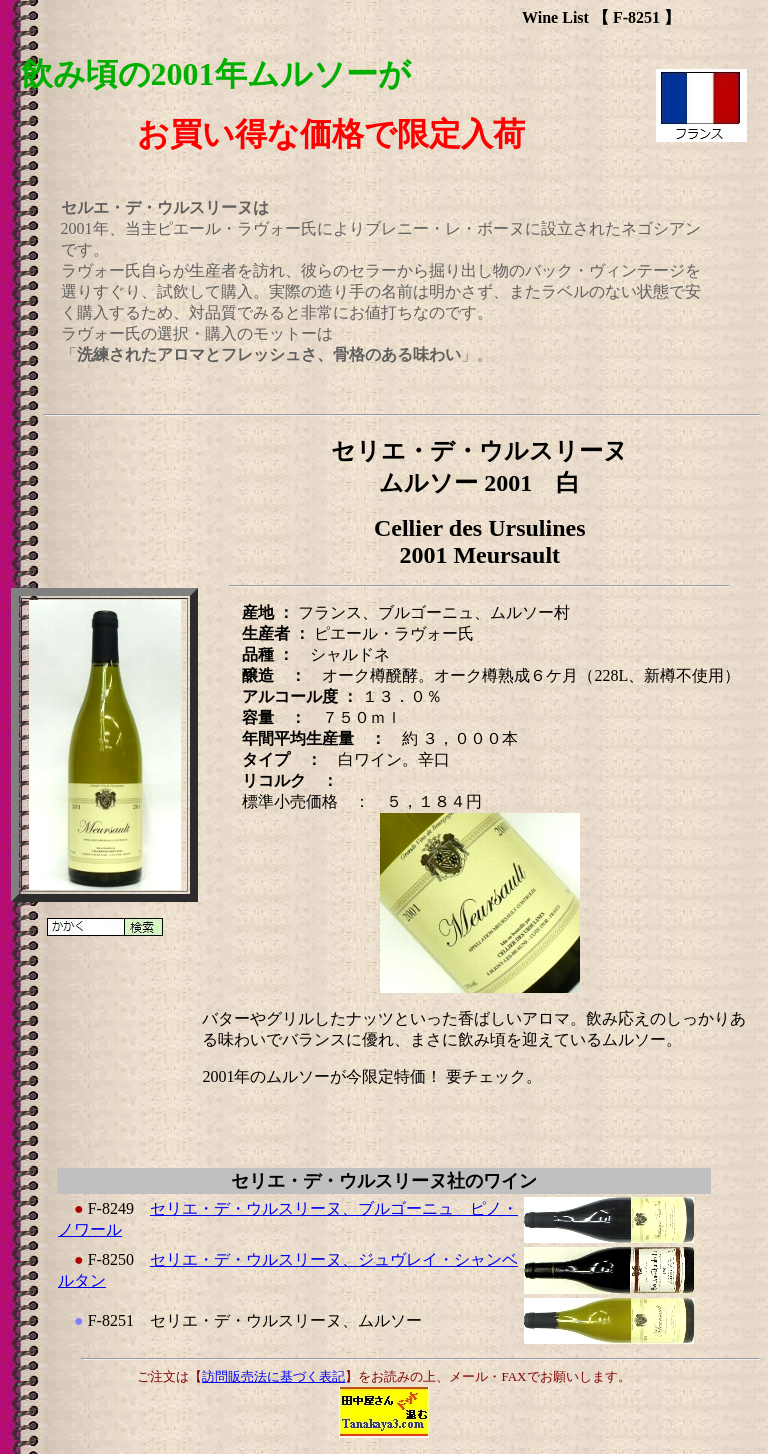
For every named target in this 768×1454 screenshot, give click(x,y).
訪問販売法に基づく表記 (273, 1376)
